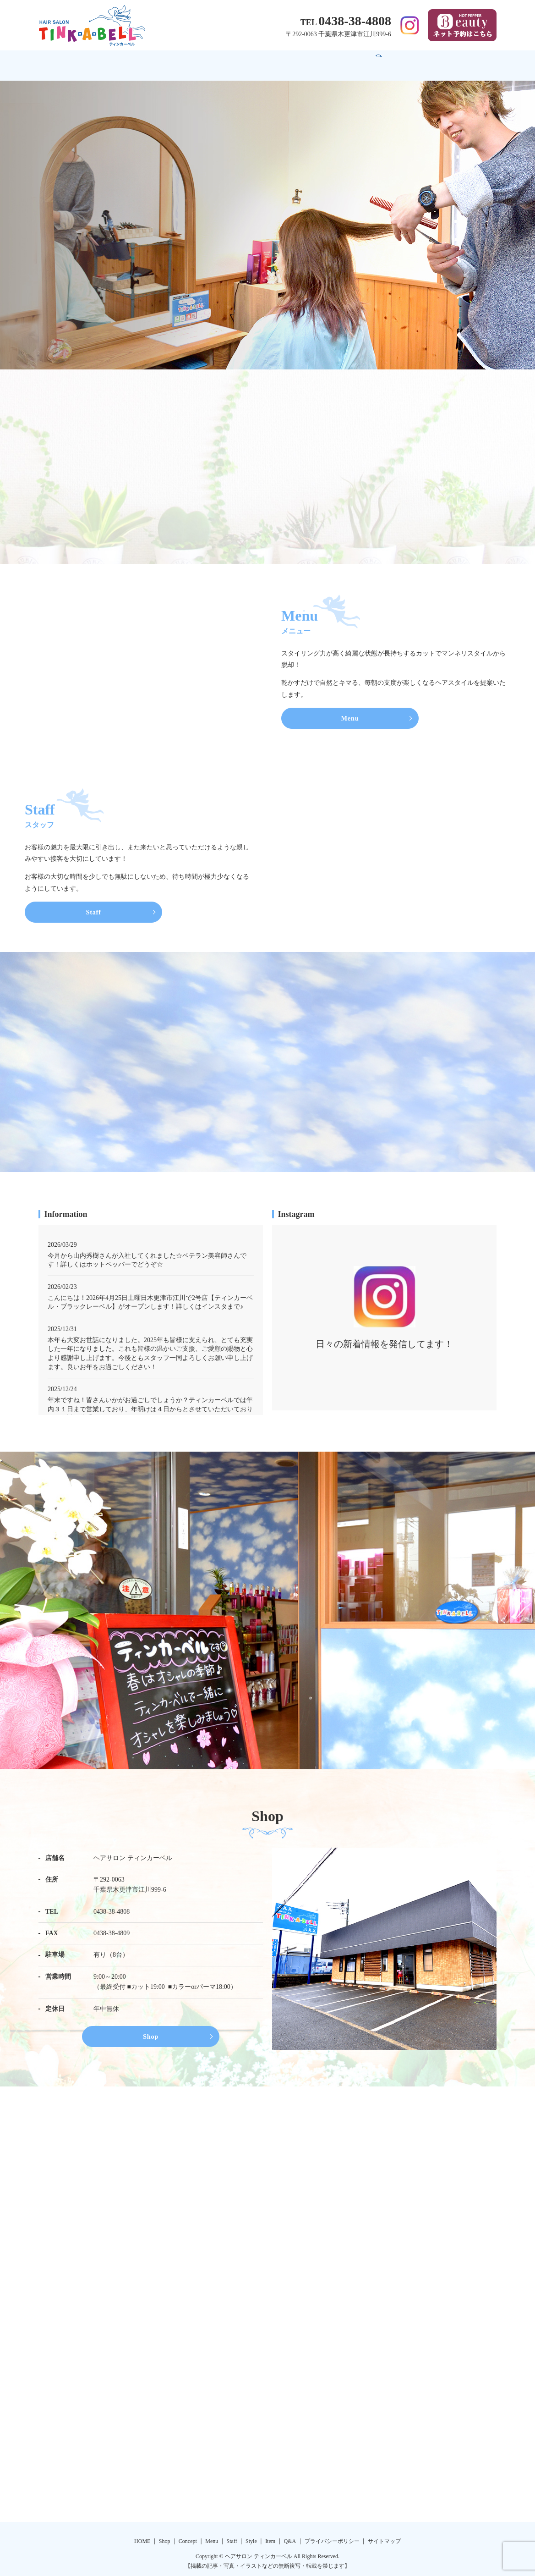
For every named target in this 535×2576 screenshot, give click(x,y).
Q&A (416, 60)
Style (326, 60)
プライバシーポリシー (332, 2537)
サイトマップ (384, 2537)
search (464, 61)
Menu (236, 60)
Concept (186, 60)
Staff (282, 60)
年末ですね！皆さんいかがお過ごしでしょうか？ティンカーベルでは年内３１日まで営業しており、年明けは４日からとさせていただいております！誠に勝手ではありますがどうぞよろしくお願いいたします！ (150, 1402)
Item (371, 60)
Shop (136, 60)
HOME (88, 60)
